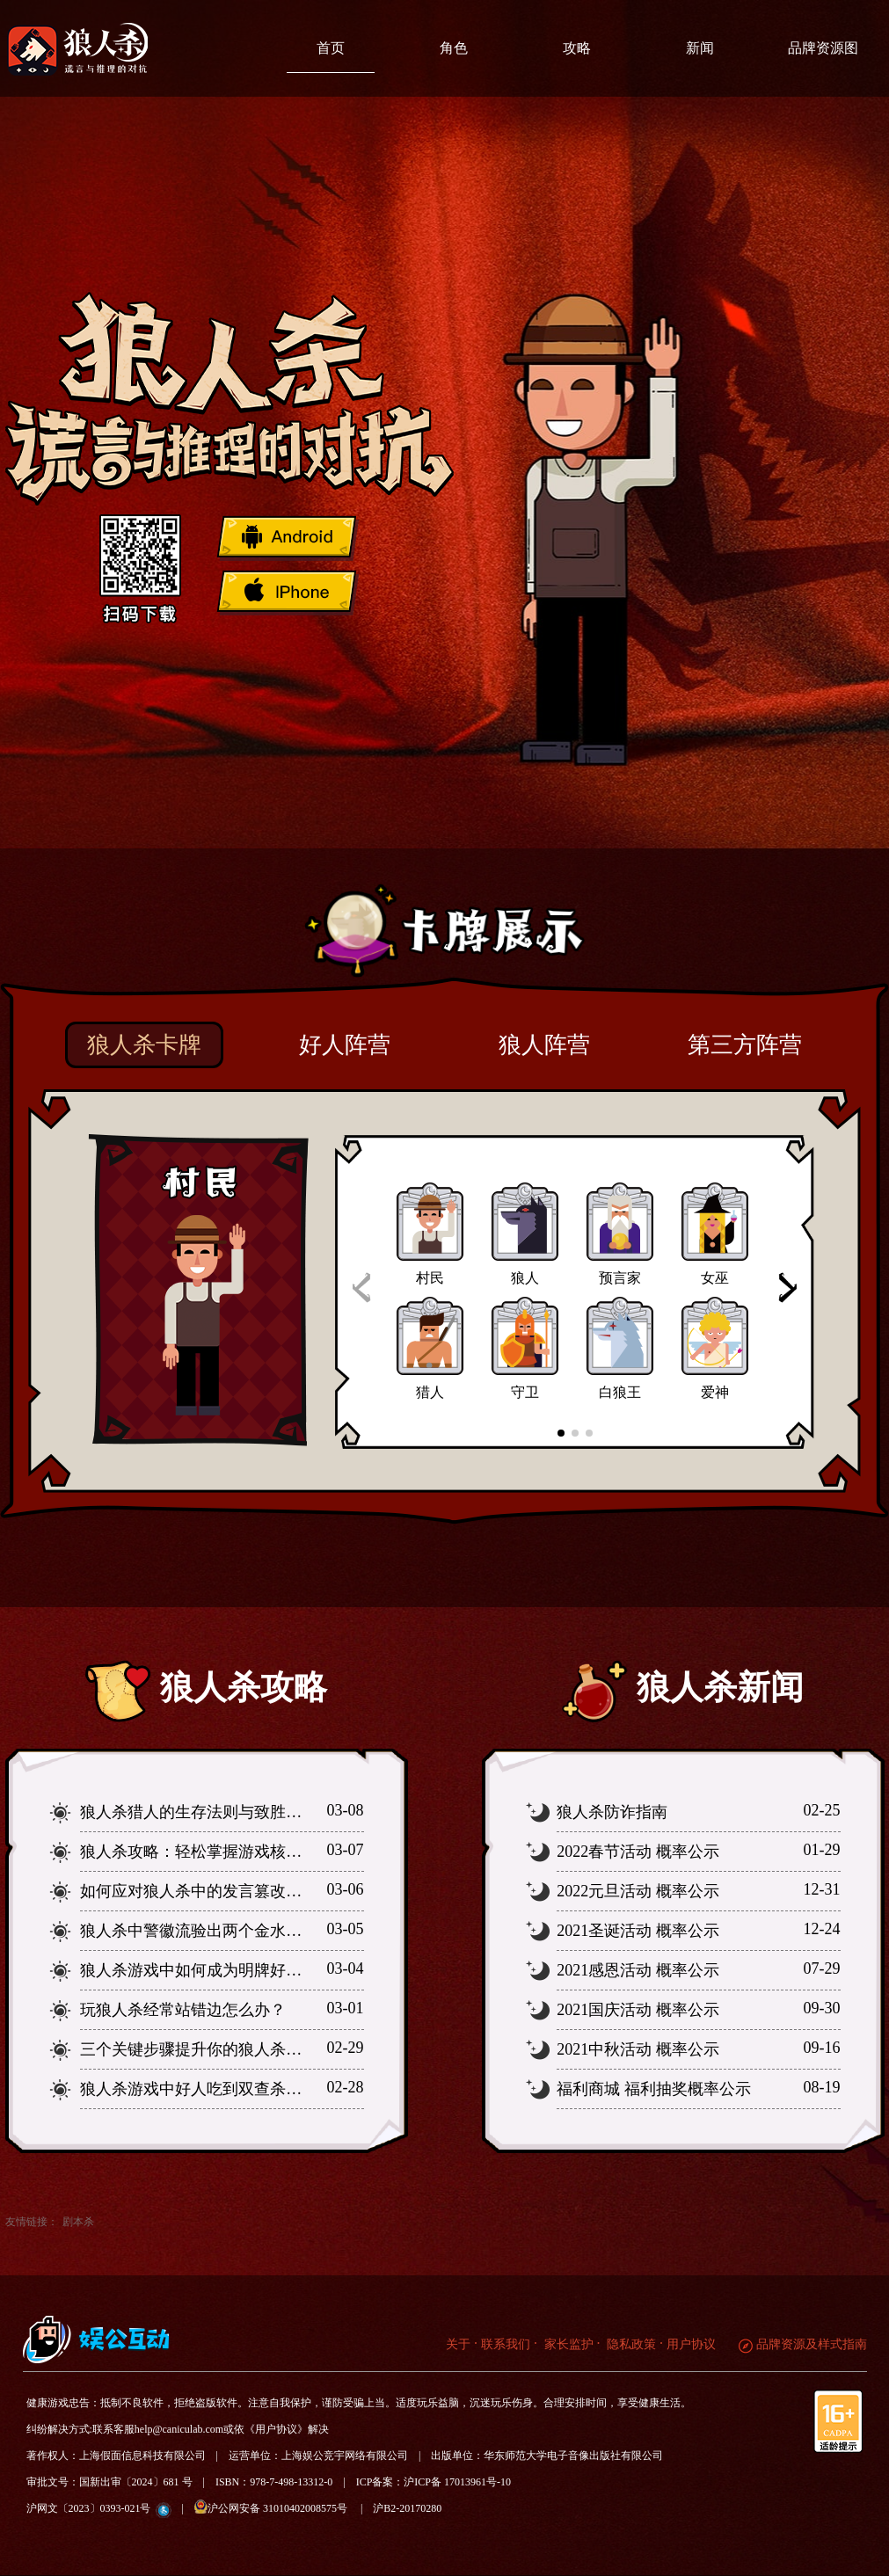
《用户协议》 (276, 2429)
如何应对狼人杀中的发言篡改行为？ (206, 1891)
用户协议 (691, 2344)
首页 (331, 47)
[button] (787, 1288)
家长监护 (567, 2344)
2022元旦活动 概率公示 (638, 1891)
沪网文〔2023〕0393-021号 (88, 2508)
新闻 (700, 47)
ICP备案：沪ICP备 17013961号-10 (433, 2482)
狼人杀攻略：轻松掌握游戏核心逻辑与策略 (230, 1851)
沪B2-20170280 (407, 2508)
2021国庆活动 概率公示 (638, 2010)
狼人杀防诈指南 (612, 1812)
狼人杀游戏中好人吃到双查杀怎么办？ (214, 2089)
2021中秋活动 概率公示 (638, 2049)
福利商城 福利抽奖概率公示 (654, 2089)
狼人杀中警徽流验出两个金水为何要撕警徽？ (238, 1930)
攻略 (577, 47)
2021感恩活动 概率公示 (638, 1970)
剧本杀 (78, 2222)
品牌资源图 (823, 47)
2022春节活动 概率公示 (638, 1851)
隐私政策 (630, 2344)
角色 (454, 47)
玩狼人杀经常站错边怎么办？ (183, 2010)
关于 (458, 2344)
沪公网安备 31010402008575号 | (283, 2507)
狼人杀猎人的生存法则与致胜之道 (198, 1812)
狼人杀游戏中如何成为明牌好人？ (198, 1970)
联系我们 (505, 2344)
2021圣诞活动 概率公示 (638, 1930)
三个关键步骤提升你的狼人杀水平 (198, 2049)
